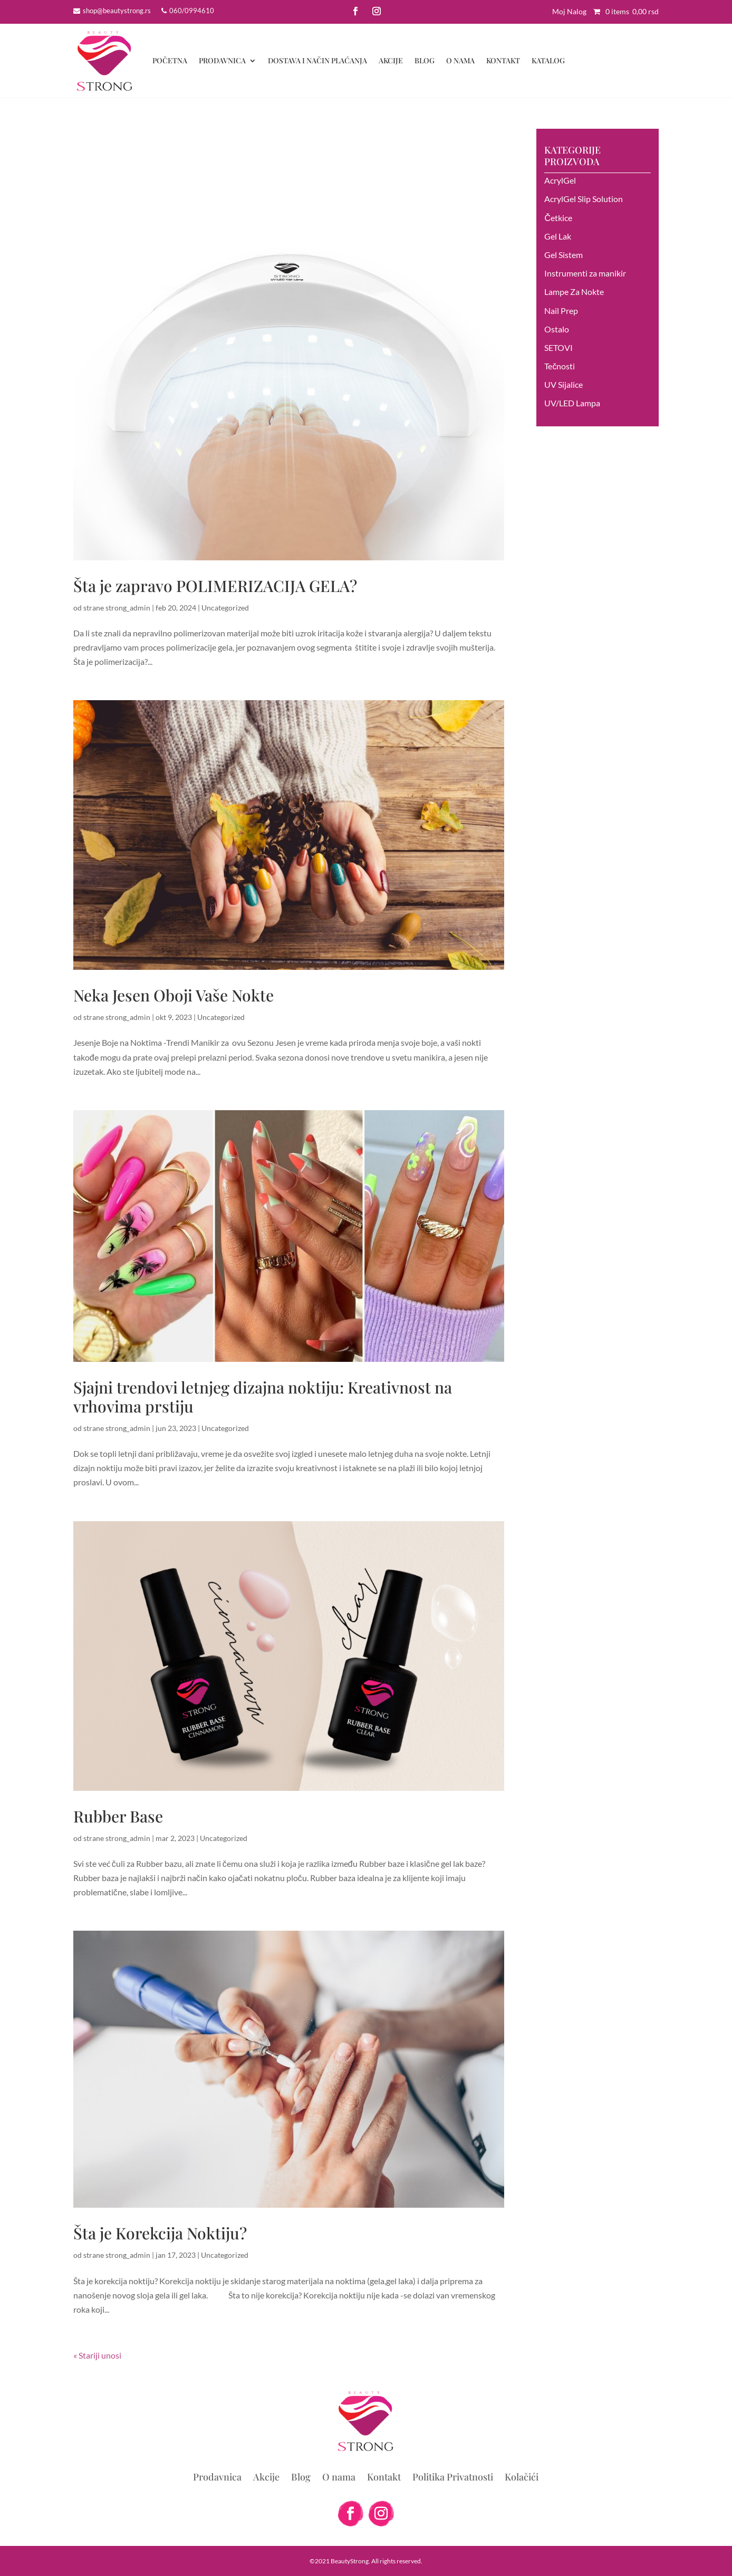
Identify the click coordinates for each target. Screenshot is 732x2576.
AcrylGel (560, 180)
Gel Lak (557, 236)
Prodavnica (222, 60)
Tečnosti (559, 366)
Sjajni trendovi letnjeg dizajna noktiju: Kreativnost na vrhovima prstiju (262, 1397)
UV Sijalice (563, 384)
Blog (425, 60)
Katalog (548, 60)
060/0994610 (191, 10)
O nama (460, 60)
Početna (169, 60)
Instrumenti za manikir (585, 273)
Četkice (558, 218)
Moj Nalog (569, 11)
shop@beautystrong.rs (117, 10)
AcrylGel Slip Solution (583, 199)
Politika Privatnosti (452, 2478)
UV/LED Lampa (572, 403)
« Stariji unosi (97, 2355)
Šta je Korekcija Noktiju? (160, 2233)
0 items (623, 11)
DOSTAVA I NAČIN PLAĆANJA (317, 60)
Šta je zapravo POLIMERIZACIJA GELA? (215, 585)
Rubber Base (118, 1816)
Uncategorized (225, 607)
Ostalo (556, 329)
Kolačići (521, 2478)
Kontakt (503, 60)
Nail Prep (561, 311)
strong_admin (127, 607)
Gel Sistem (563, 255)
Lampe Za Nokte (574, 292)
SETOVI (558, 347)
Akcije (391, 60)
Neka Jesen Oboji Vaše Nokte (173, 995)
